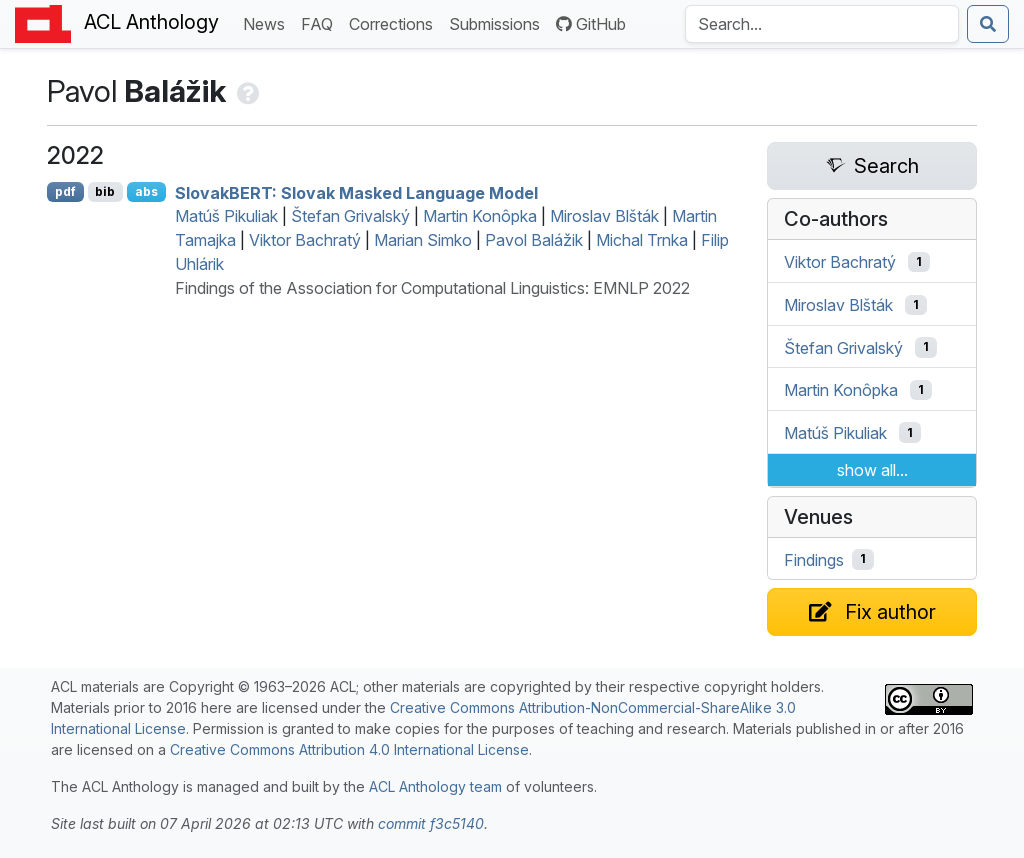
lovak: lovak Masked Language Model (356, 192)
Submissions (498, 22)
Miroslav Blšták (604, 216)
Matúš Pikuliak (226, 216)
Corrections (395, 22)
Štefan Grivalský (350, 216)
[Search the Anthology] (822, 24)
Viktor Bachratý (305, 240)
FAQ (321, 22)
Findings (814, 559)
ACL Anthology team (435, 786)
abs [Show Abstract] (146, 191)
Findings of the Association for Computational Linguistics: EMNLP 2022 (432, 288)
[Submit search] (988, 24)
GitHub (591, 24)
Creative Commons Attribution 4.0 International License (349, 749)
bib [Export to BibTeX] (105, 191)
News (268, 22)
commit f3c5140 (431, 823)
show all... (872, 470)
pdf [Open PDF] (65, 191)
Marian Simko (423, 240)
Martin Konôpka (480, 216)
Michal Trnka (642, 240)
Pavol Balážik (534, 240)
